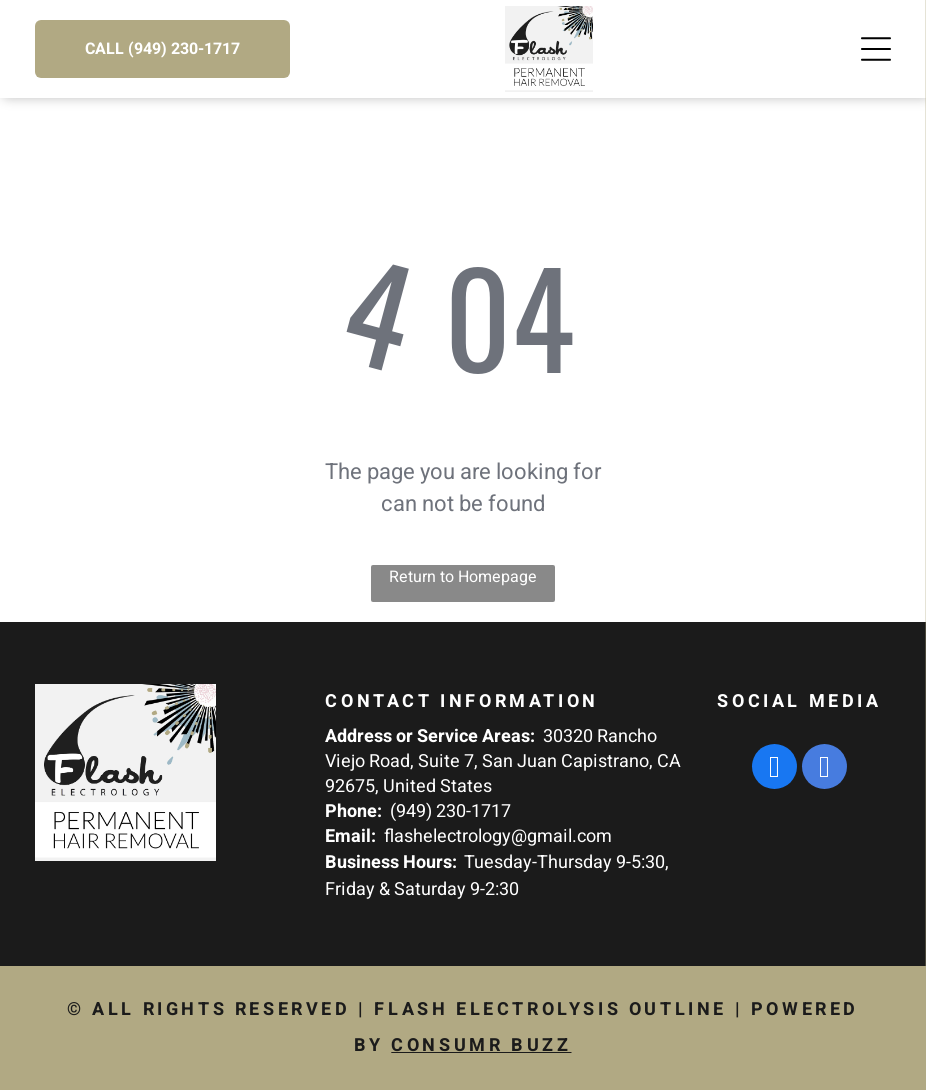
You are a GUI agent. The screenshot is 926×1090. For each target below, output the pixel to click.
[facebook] (774, 769)
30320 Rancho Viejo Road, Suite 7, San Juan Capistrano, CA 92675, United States (503, 761)
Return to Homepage (463, 577)
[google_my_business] (824, 769)
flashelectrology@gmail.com (498, 836)
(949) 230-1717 (450, 811)
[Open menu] (876, 49)
